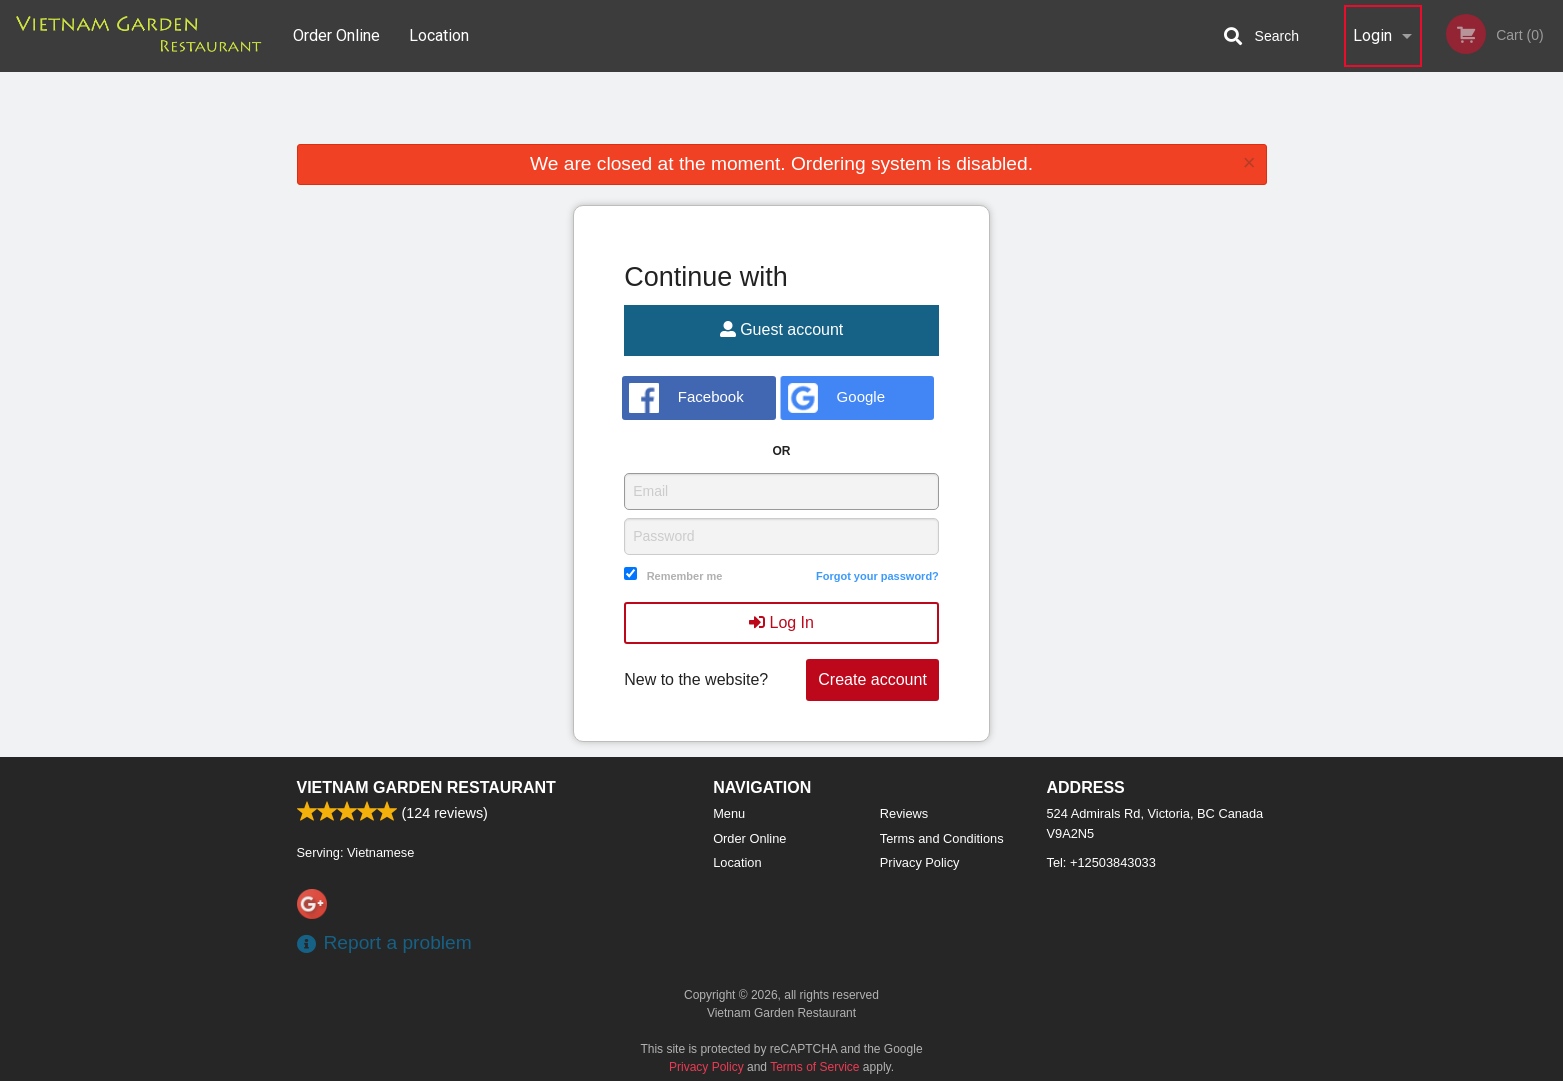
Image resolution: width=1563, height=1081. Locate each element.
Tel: (1101, 862)
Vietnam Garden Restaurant (426, 787)
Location (439, 35)
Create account (872, 679)
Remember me (685, 576)
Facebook (686, 398)
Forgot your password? (877, 576)
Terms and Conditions (942, 838)
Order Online (336, 35)
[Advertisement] (782, 112)
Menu (729, 813)
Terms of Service (814, 1067)
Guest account (782, 329)
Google (836, 398)
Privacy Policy (920, 862)
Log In (781, 622)
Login (1372, 35)
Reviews (904, 813)
